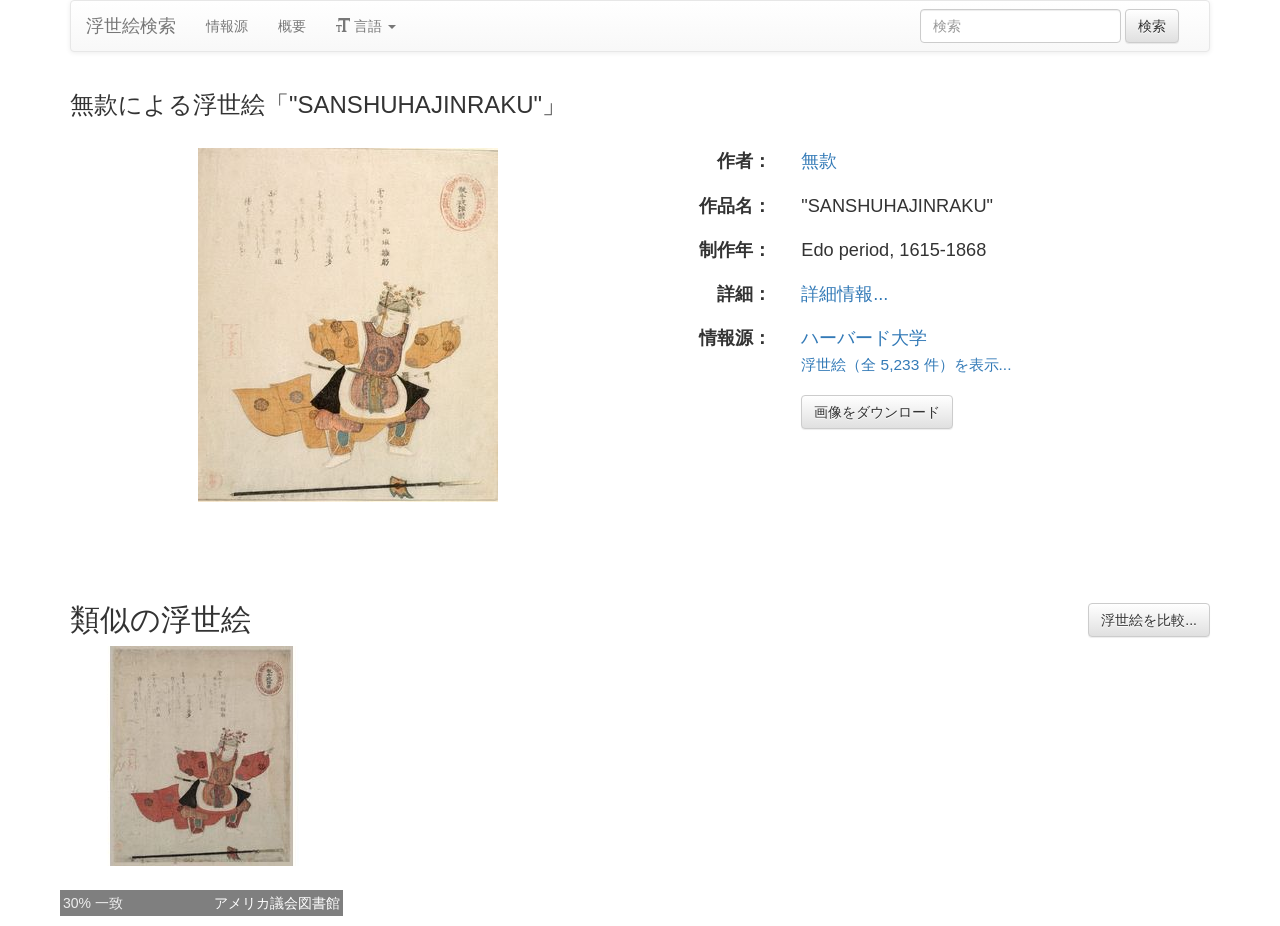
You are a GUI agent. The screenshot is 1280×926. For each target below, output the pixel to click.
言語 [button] (366, 26)
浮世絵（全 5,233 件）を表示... (906, 364)
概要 (292, 26)
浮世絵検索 (131, 26)
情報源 (227, 26)
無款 (819, 161)
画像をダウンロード (877, 412)
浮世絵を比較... (1149, 620)
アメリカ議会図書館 (277, 903)
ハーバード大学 (864, 338)
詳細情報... (844, 294)
